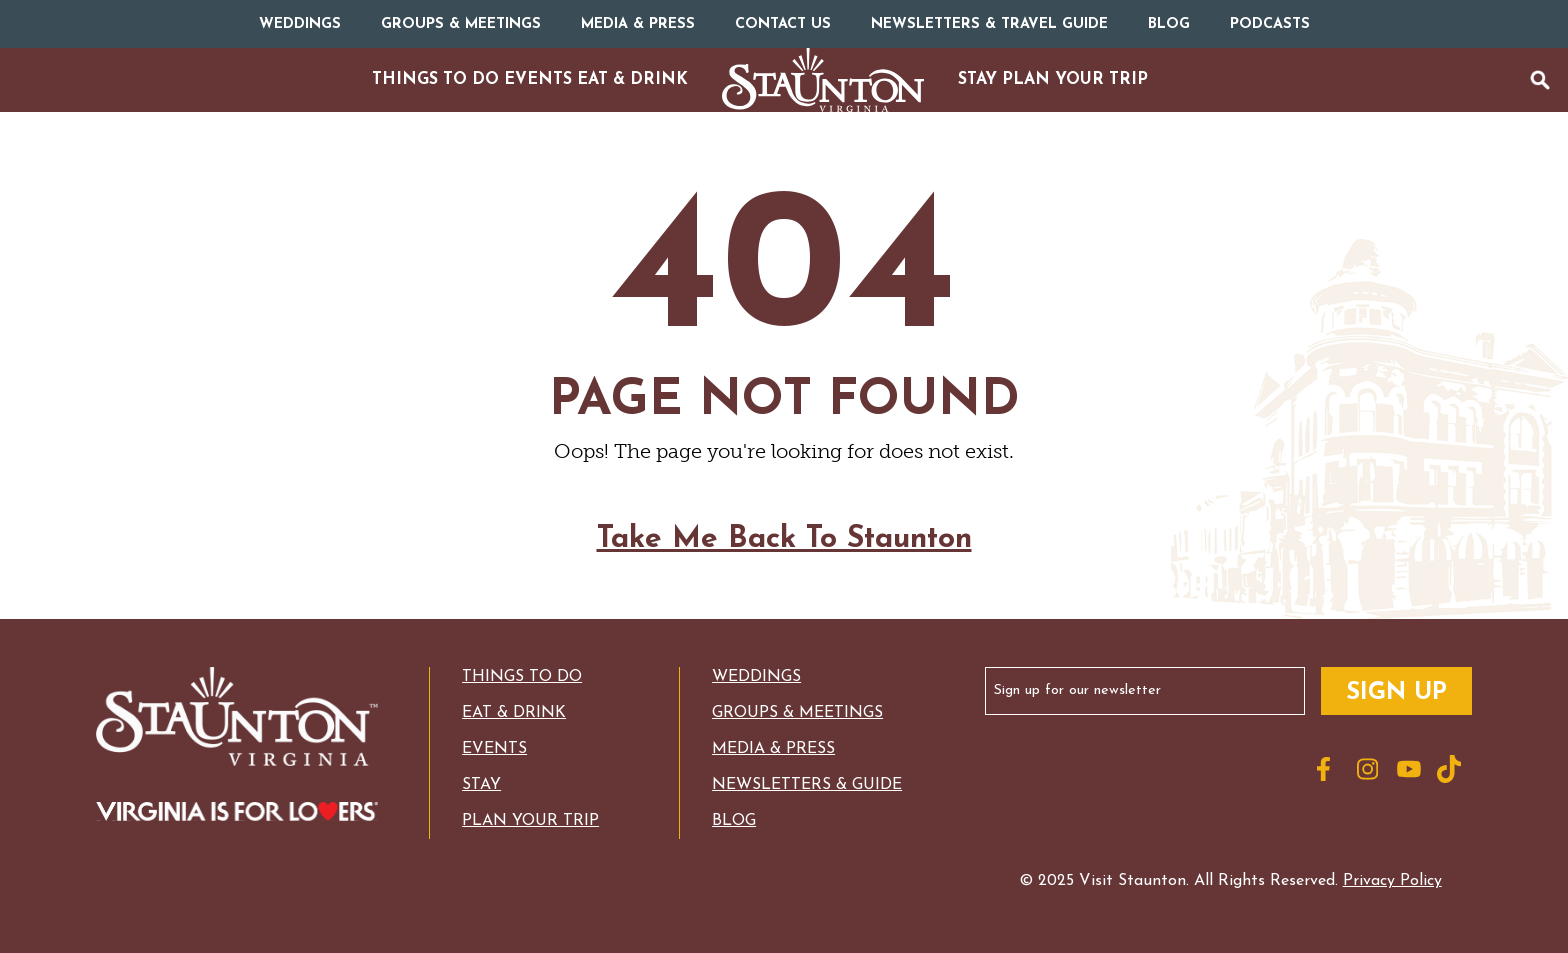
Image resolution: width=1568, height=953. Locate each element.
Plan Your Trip (530, 821)
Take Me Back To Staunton (784, 555)
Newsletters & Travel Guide (989, 24)
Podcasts (1270, 24)
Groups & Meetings (461, 24)
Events (494, 749)
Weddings (300, 24)
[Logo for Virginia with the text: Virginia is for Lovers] (237, 813)
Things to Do (522, 677)
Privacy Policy (1392, 881)
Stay (481, 785)
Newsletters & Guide (807, 785)
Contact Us (783, 24)
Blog (1169, 24)
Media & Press (638, 24)
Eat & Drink (514, 713)
